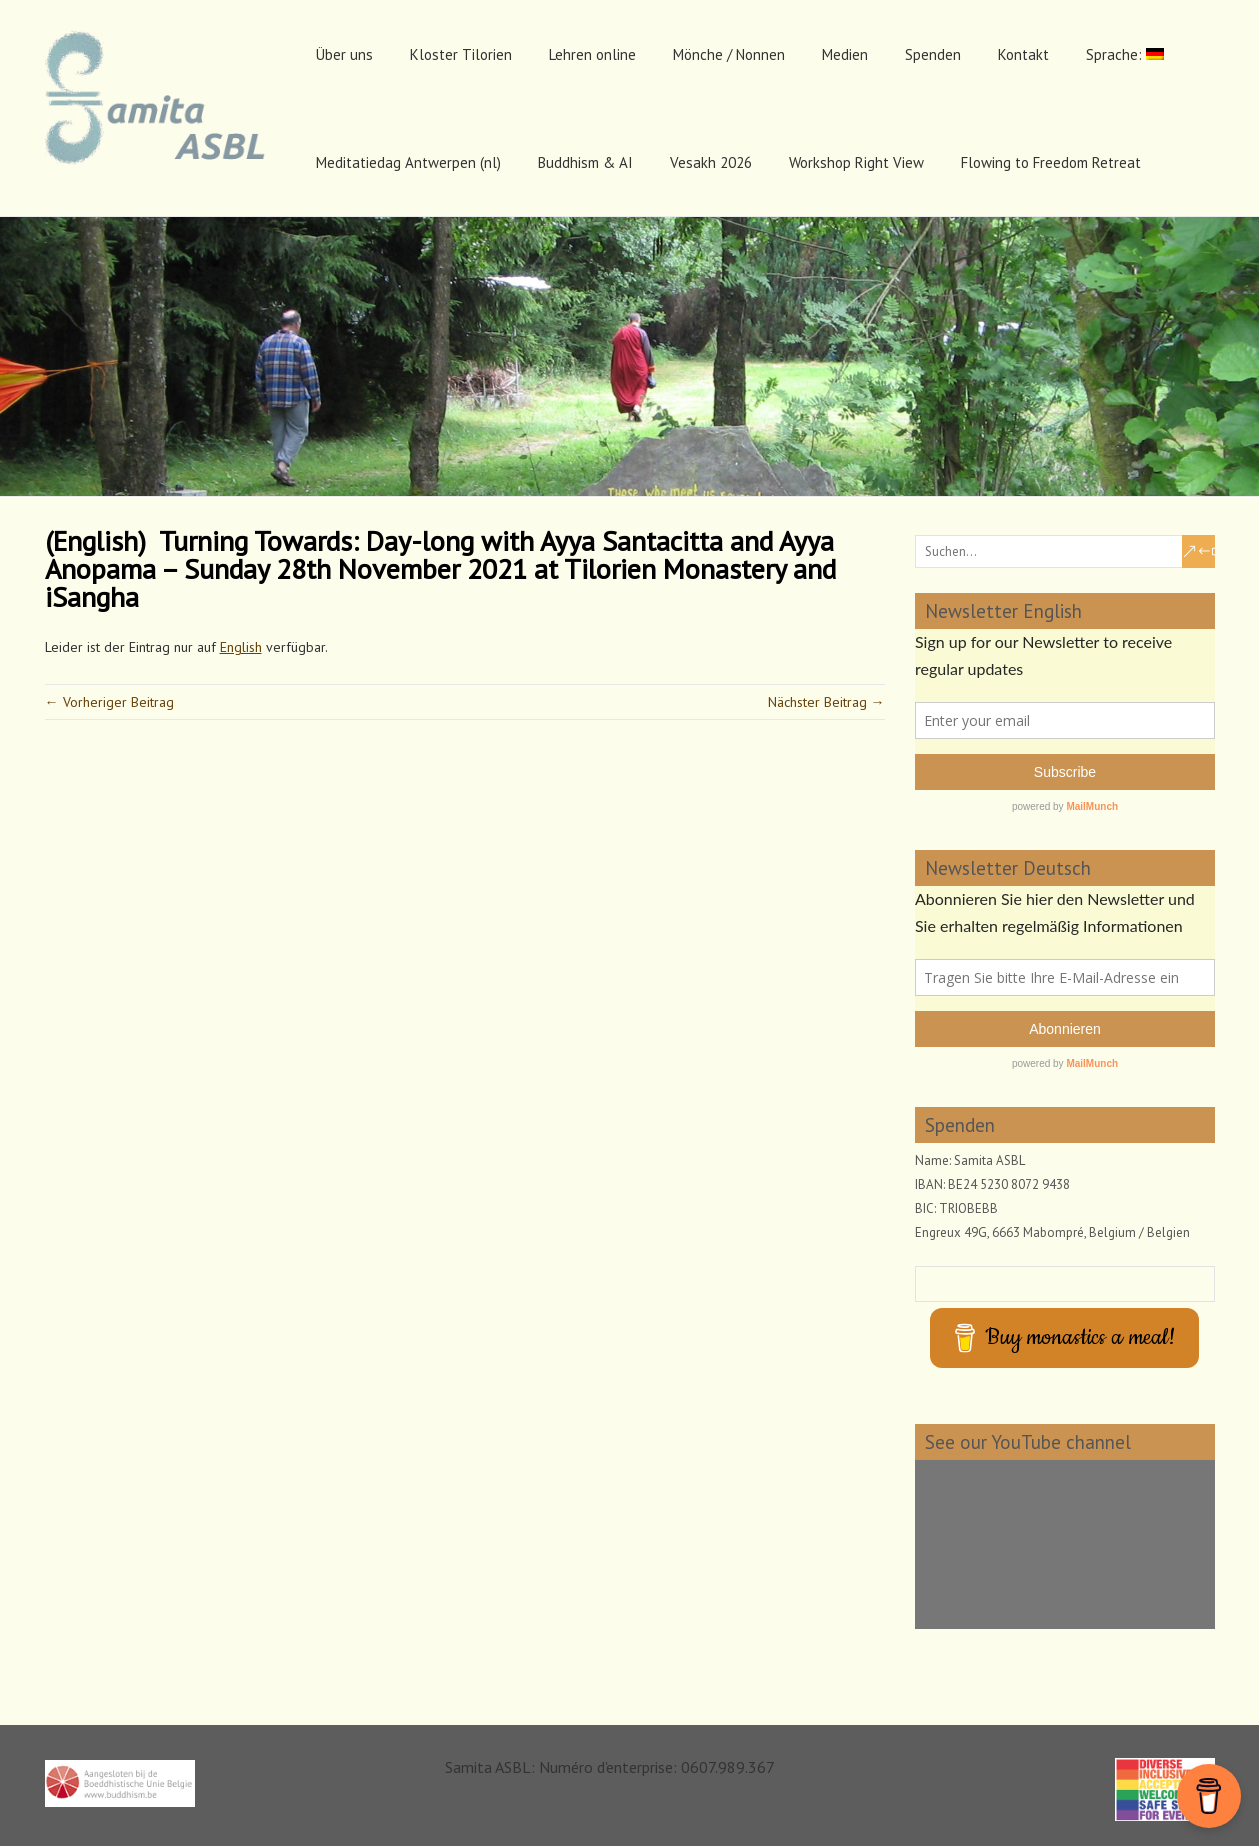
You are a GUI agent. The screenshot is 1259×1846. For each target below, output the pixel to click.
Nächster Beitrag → (826, 702)
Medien (845, 54)
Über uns (344, 54)
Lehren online (592, 54)
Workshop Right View (856, 162)
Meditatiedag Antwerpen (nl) (408, 162)
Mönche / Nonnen (729, 54)
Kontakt (1023, 54)
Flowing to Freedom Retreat (1051, 162)
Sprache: (1125, 54)
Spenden (933, 54)
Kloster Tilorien (461, 54)
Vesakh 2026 (711, 162)
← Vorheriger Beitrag (109, 702)
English (241, 647)
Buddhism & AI (585, 162)
